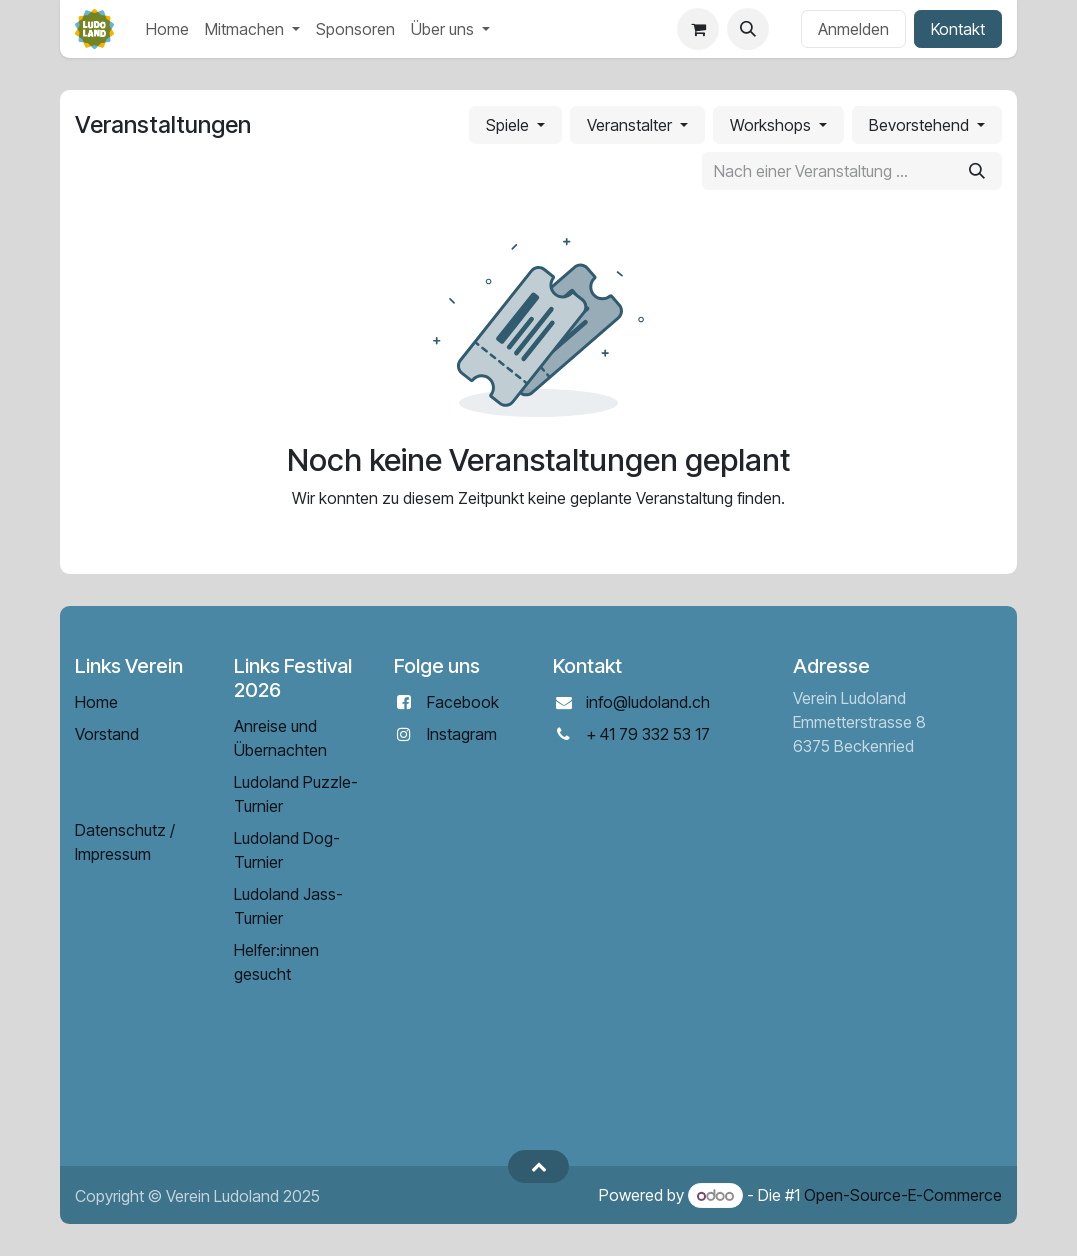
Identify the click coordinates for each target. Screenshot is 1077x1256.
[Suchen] (977, 171)
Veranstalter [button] (631, 125)
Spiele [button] (509, 125)
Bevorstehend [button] (921, 125)
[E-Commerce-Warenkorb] (698, 29)
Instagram (462, 734)
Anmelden (853, 29)
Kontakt (958, 29)
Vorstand (107, 734)
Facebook (463, 702)
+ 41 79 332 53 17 (648, 734)
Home (96, 702)
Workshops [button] (772, 125)
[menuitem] (167, 29)
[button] (748, 29)
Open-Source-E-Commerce (903, 1195)
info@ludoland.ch (648, 702)
